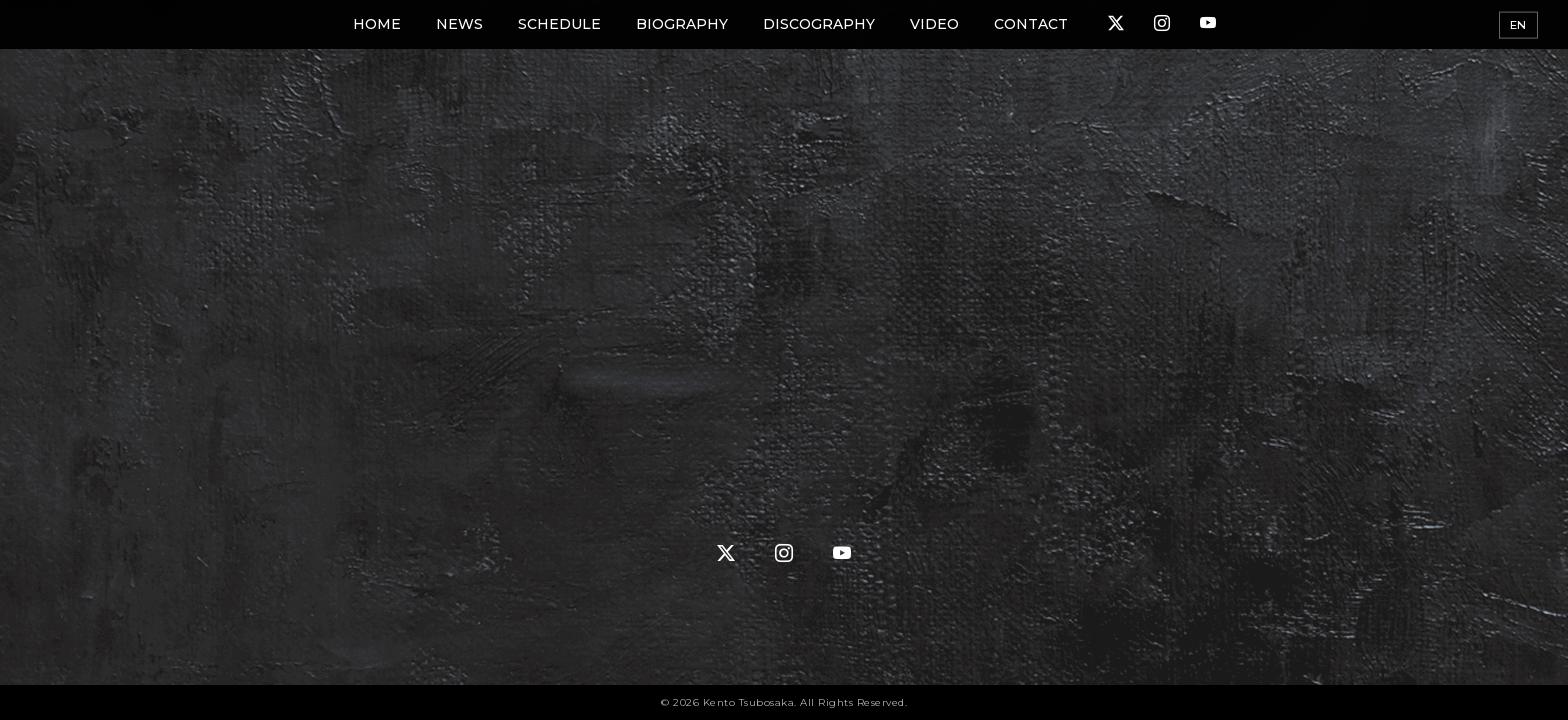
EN (1518, 25)
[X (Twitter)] (1116, 24)
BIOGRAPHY (682, 24)
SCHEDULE (559, 24)
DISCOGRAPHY (819, 24)
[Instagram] (1162, 24)
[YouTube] (1208, 24)
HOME (377, 24)
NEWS (459, 24)
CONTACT (1031, 24)
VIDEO (934, 24)
